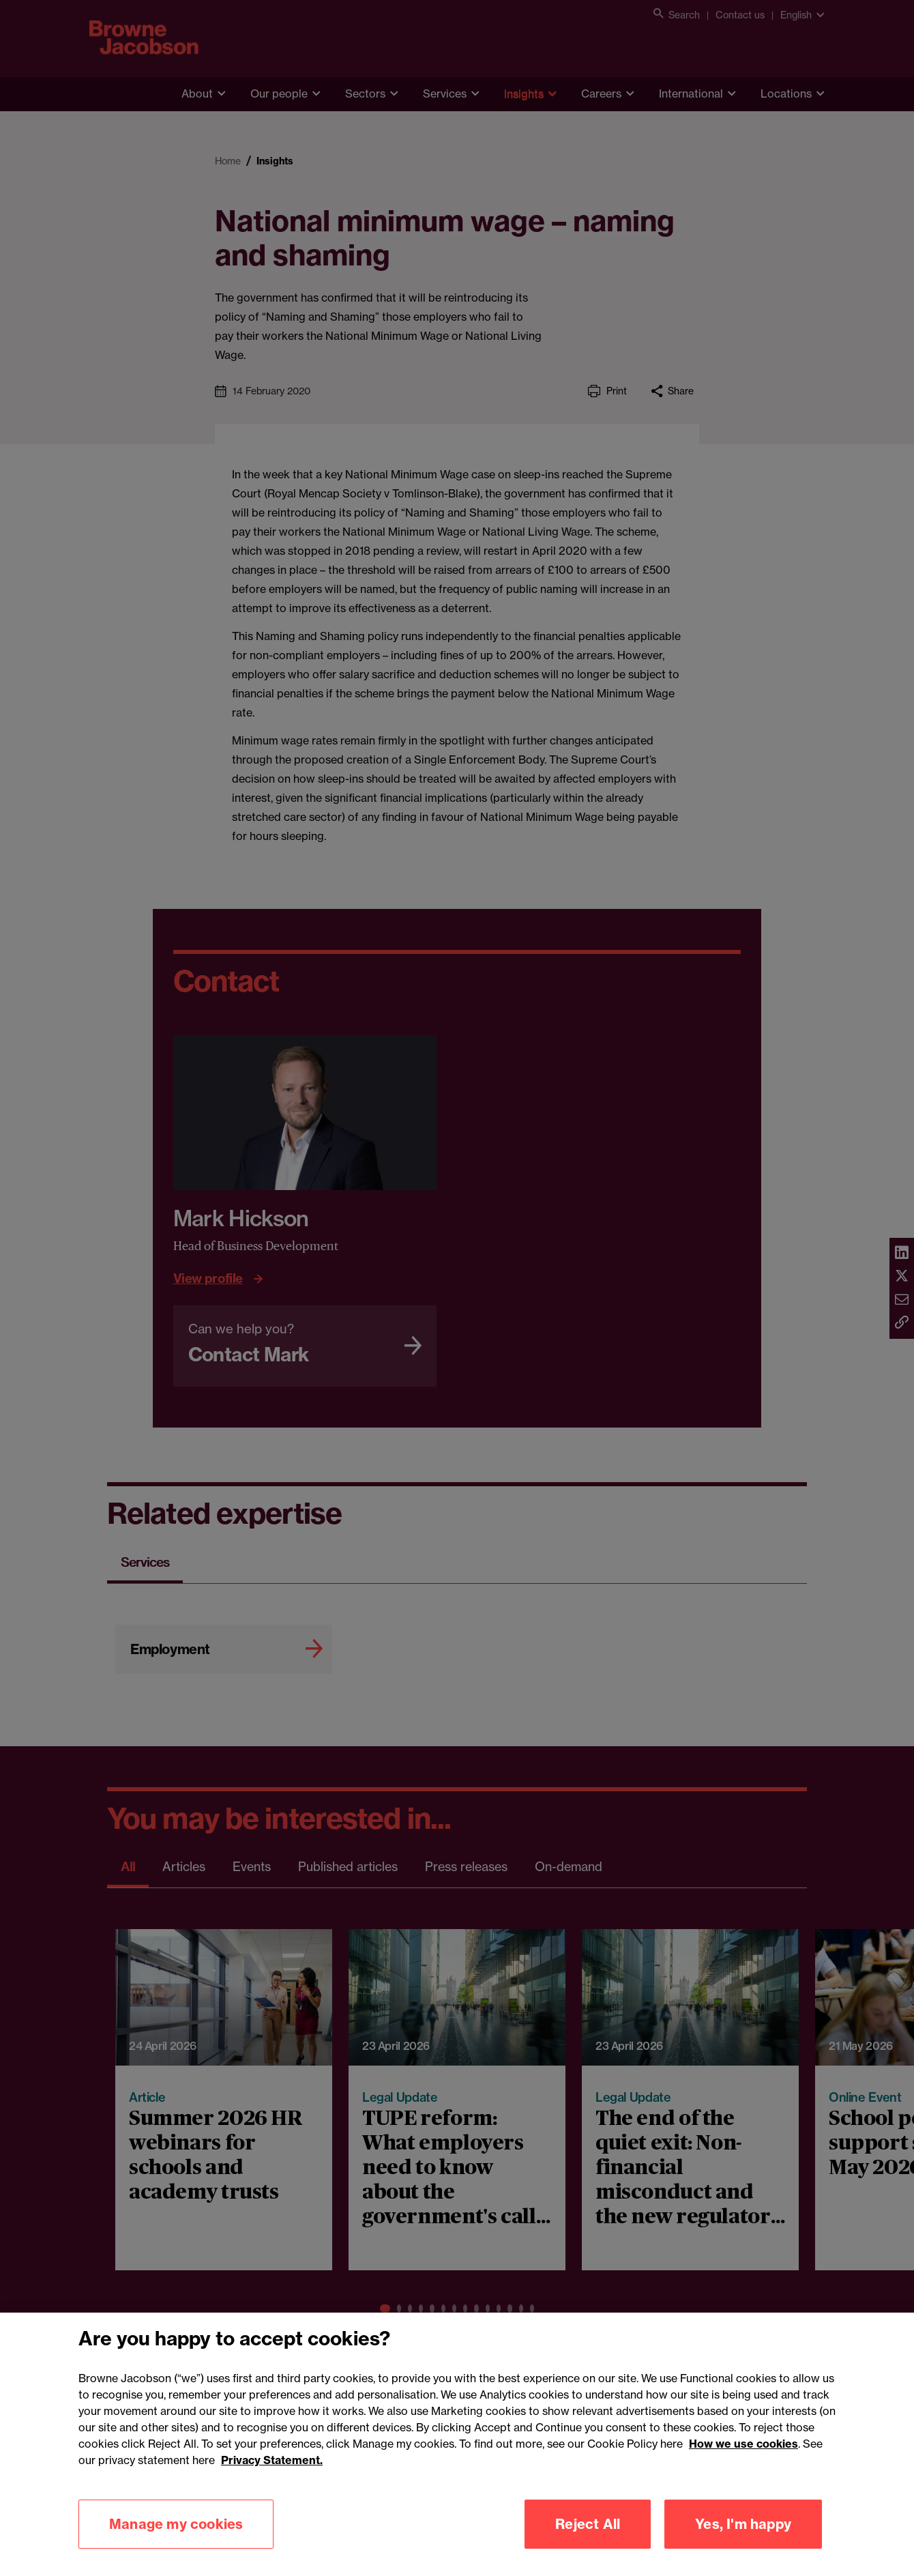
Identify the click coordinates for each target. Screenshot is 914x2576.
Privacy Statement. (272, 2480)
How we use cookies (743, 2463)
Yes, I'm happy (743, 2543)
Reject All (587, 2543)
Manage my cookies (176, 2543)
